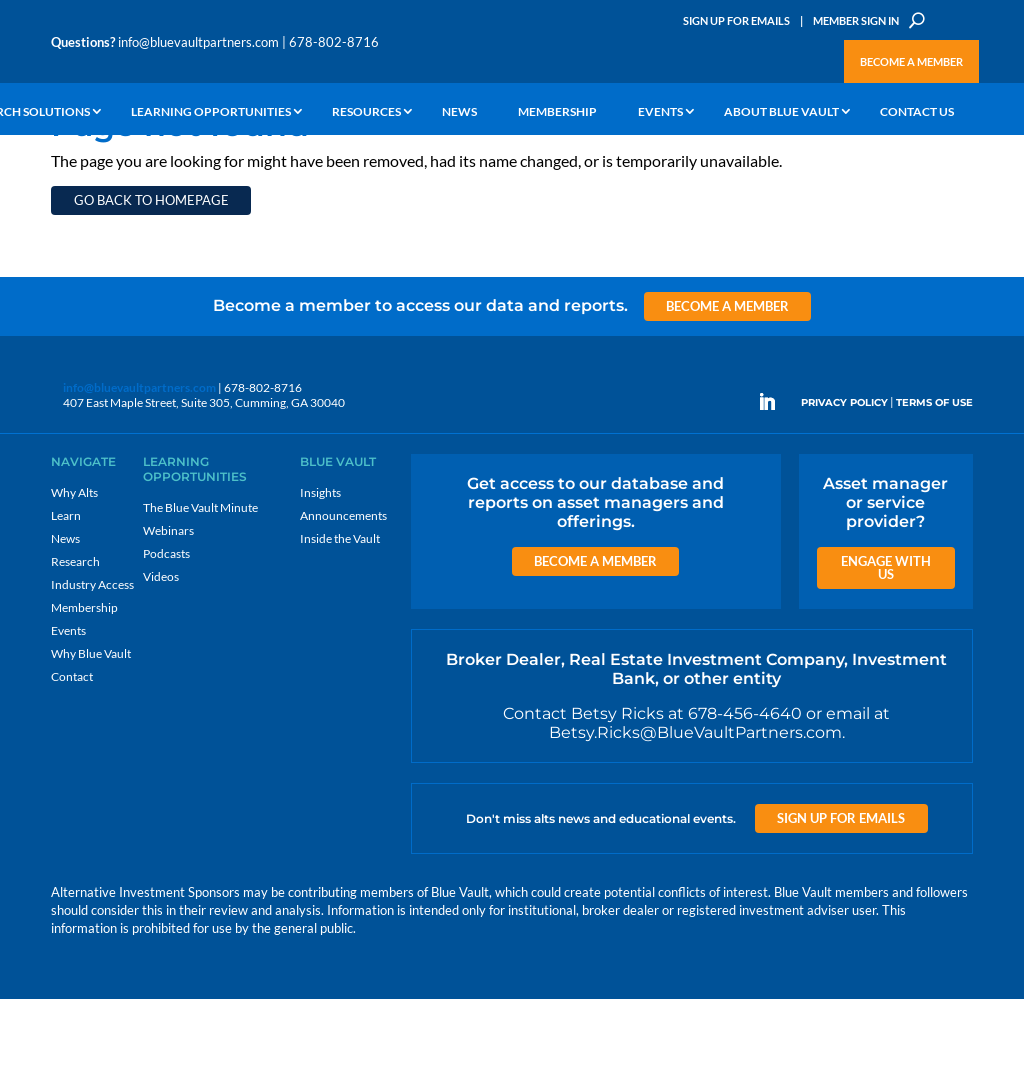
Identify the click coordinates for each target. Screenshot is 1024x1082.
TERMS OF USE (934, 485)
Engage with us (886, 650)
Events (660, 112)
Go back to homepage (151, 283)
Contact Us (917, 112)
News (459, 112)
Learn (66, 598)
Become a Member (911, 61)
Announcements (343, 598)
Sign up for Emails (841, 901)
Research (75, 644)
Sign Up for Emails (736, 20)
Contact (72, 759)
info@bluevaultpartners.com (198, 42)
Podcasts (166, 636)
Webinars (168, 613)
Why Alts (74, 575)
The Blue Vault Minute (200, 590)
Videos (161, 659)
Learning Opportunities (211, 112)
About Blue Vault (781, 112)
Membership (557, 112)
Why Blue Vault (91, 736)
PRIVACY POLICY (844, 485)
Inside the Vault (340, 621)
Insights (320, 575)
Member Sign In (856, 20)
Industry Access (92, 667)
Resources (366, 112)
